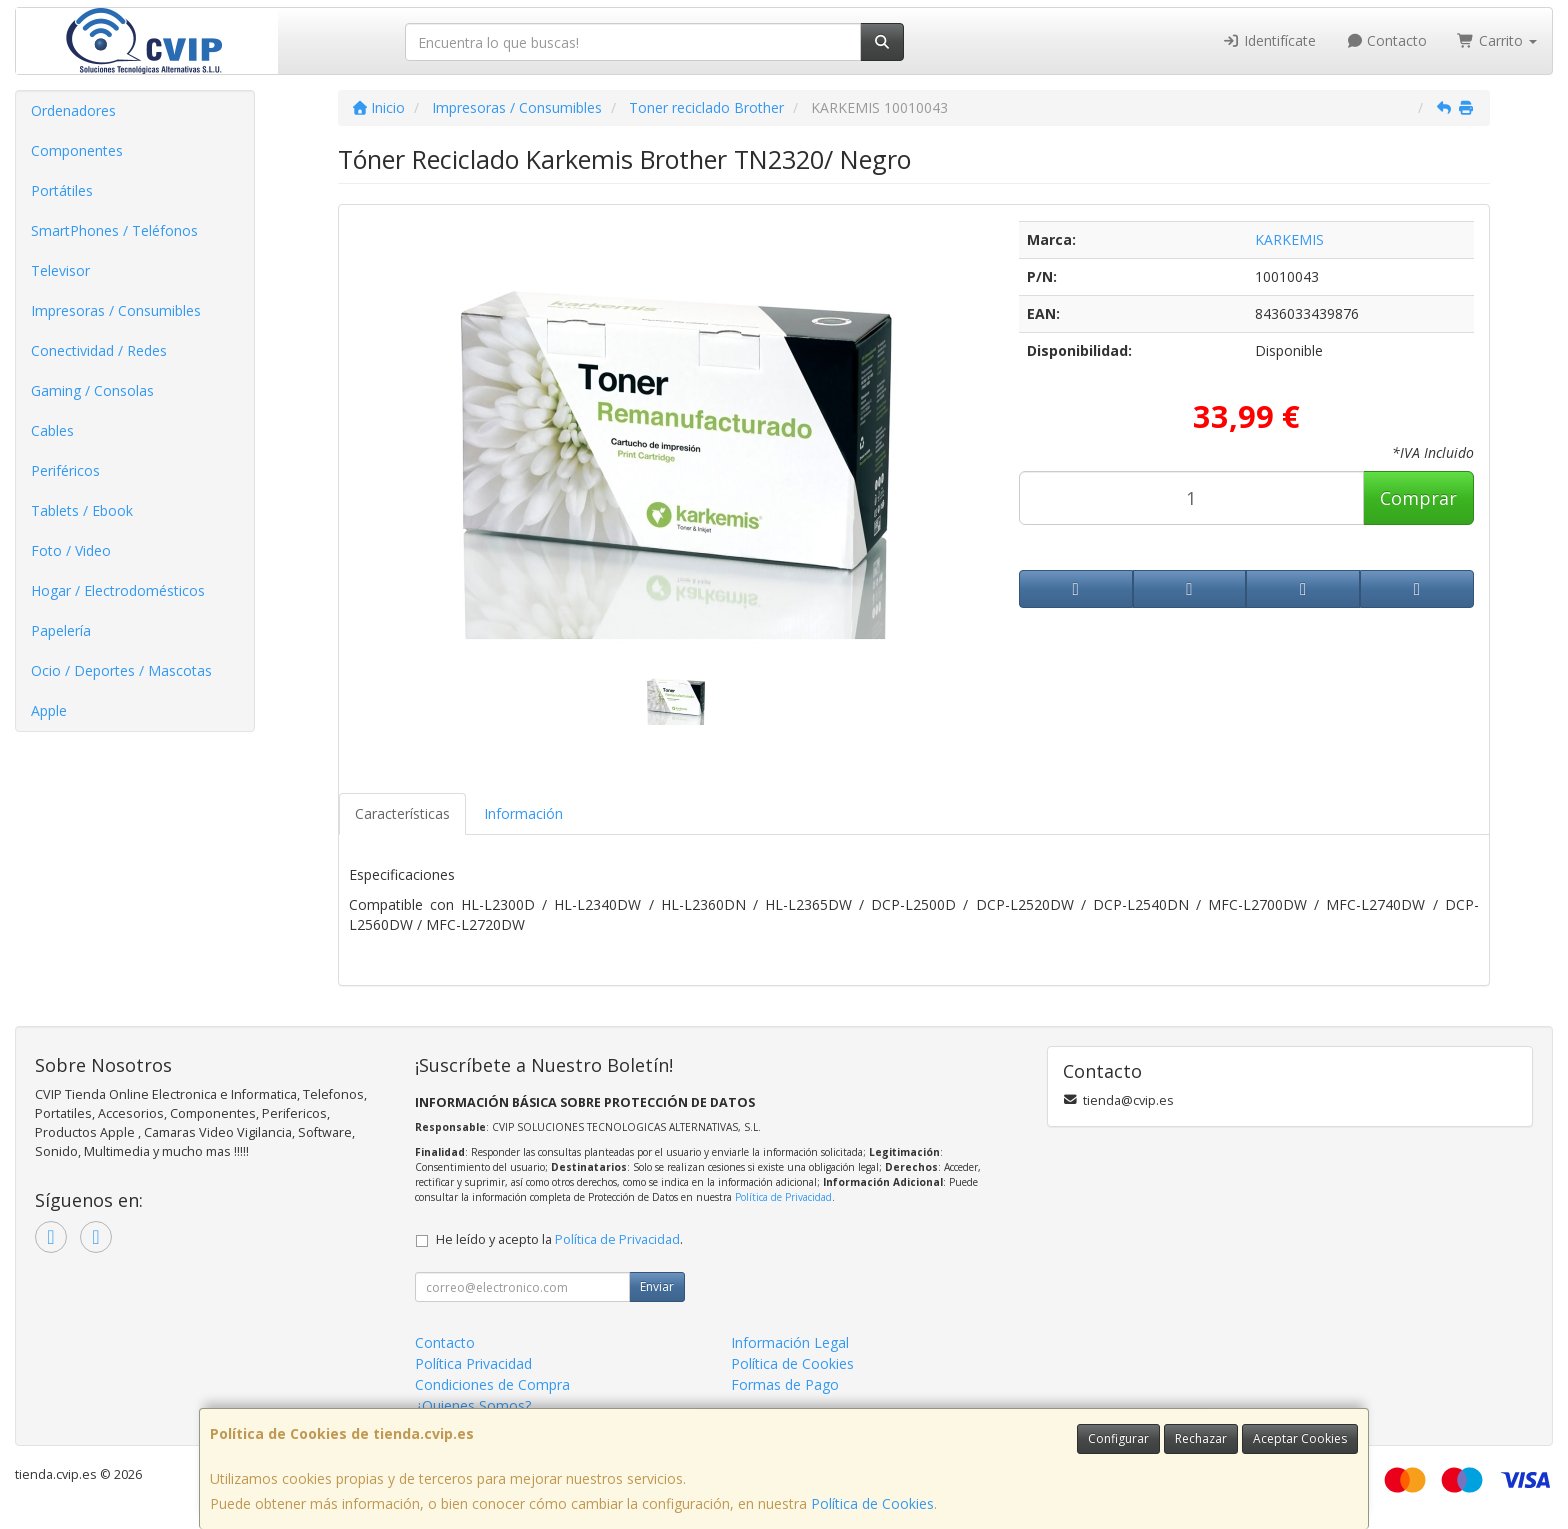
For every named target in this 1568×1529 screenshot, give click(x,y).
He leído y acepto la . (559, 1239)
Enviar (657, 1286)
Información (523, 813)
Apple (49, 710)
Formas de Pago (785, 1384)
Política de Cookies (872, 1503)
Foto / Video (71, 550)
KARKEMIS (1289, 239)
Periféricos (65, 470)
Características (402, 813)
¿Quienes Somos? (473, 1405)
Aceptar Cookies (1300, 1438)
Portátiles (62, 190)
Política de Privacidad (783, 1197)
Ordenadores (73, 110)
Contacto (1387, 40)
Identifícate (1269, 40)
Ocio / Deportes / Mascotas (121, 670)
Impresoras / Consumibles (116, 310)
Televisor (60, 270)
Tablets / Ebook (82, 510)
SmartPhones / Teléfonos (114, 230)
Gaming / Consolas (92, 390)
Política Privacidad (473, 1363)
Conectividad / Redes (99, 350)
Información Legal (790, 1342)
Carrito (1497, 40)
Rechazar (1201, 1438)
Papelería (61, 630)
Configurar (1118, 1438)
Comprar (1418, 498)
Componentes (77, 150)
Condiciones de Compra (492, 1384)
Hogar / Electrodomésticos (118, 590)
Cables (52, 430)
